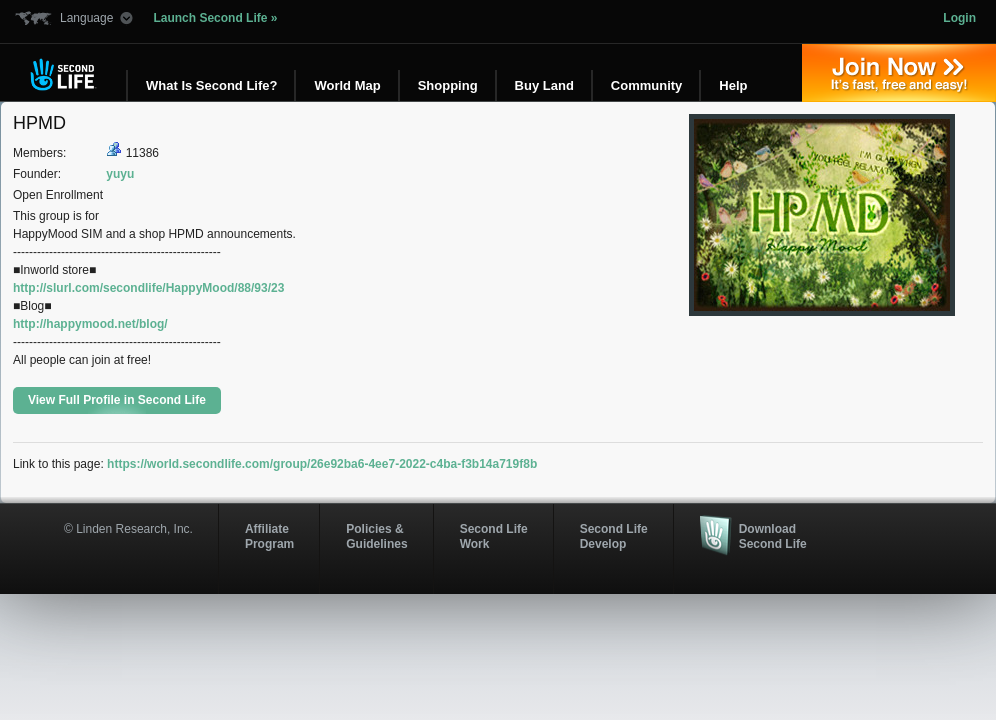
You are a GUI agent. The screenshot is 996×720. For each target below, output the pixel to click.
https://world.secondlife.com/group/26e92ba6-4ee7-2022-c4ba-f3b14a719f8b (322, 464)
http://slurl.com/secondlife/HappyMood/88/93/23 (148, 288)
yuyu (120, 174)
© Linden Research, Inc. (128, 529)
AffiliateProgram (269, 536)
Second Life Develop (614, 536)
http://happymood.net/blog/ (90, 324)
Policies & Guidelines (376, 536)
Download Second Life (773, 536)
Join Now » (899, 73)
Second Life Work (494, 536)
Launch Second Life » (215, 18)
